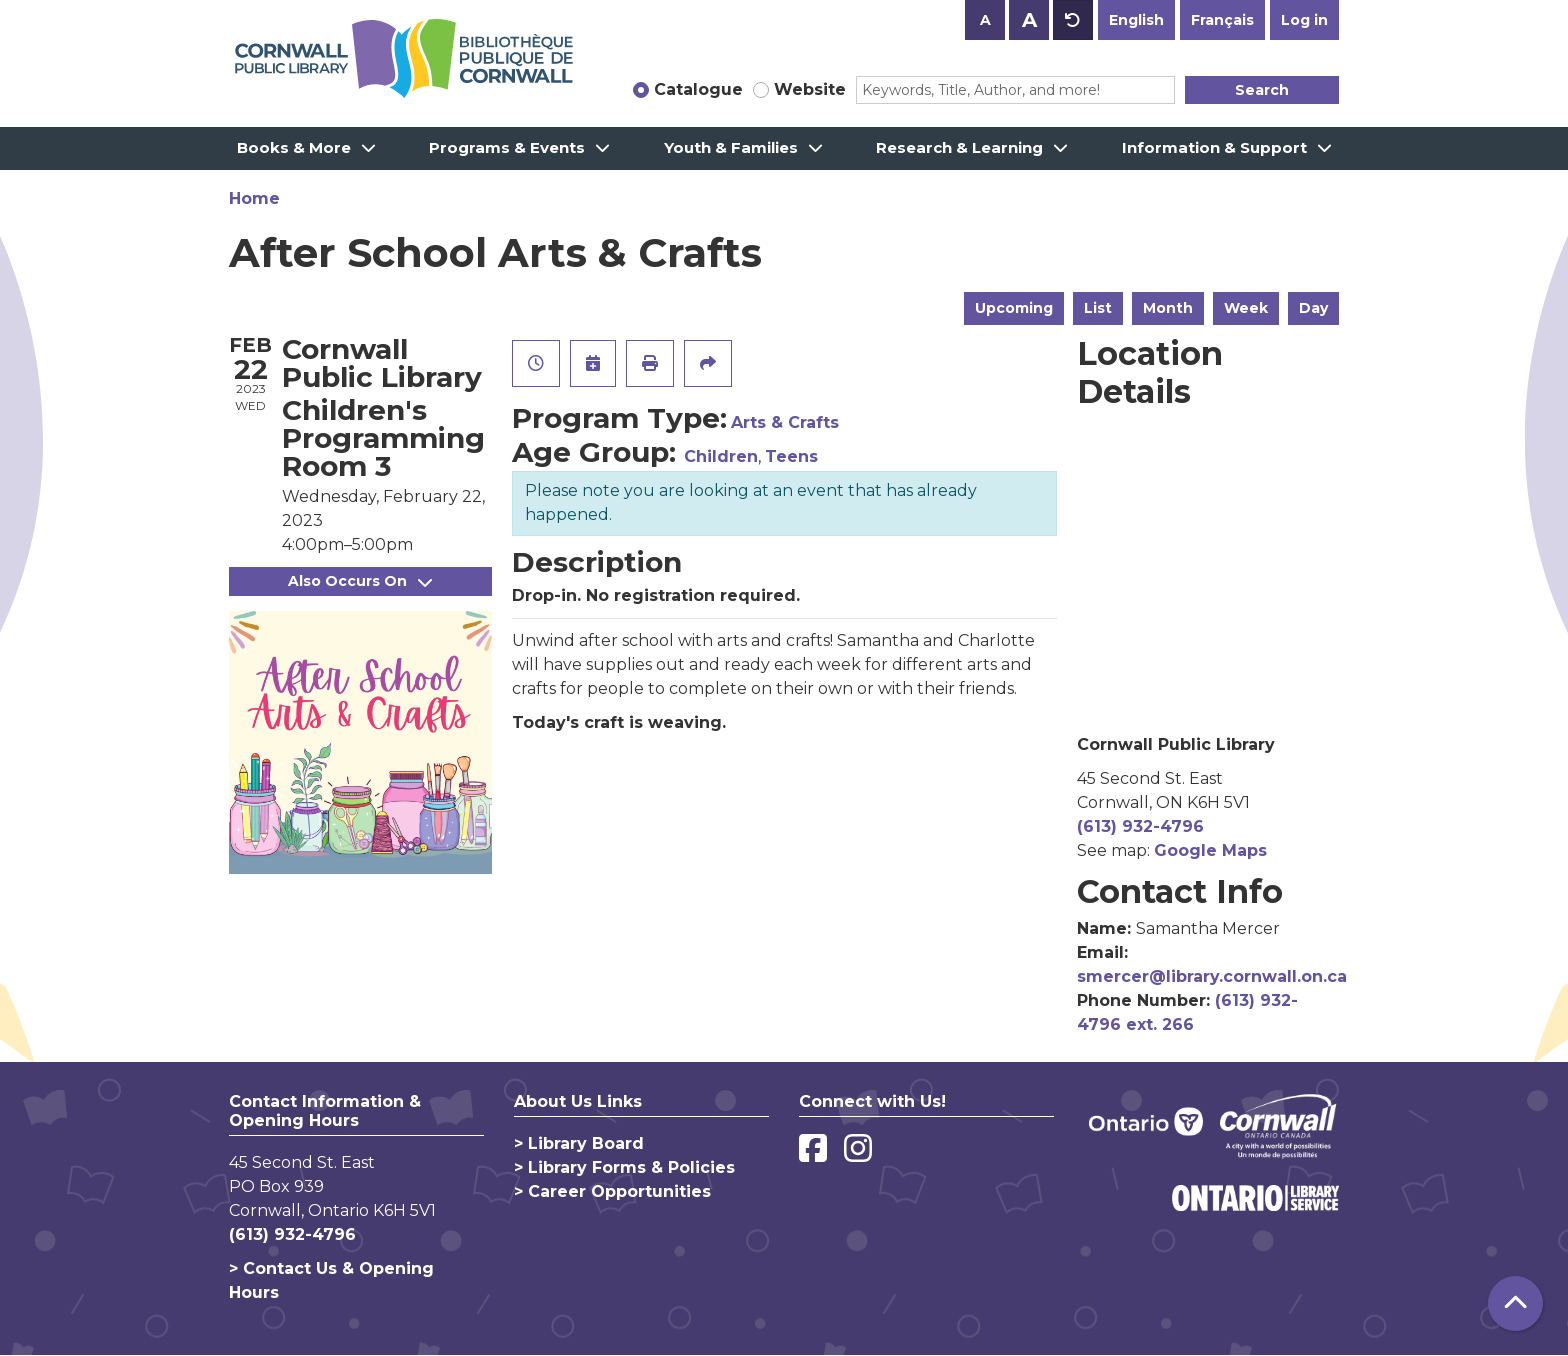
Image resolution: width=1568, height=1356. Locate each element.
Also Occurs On (360, 581)
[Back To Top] (1515, 1303)
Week (1246, 308)
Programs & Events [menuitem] (507, 147)
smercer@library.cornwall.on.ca (1212, 976)
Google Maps (1210, 850)
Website (810, 89)
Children (721, 456)
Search (1262, 90)
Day (1313, 308)
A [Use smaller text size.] (985, 20)
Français (1222, 20)
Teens (791, 456)
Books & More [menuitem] (294, 147)
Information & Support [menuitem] (1214, 147)
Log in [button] (1304, 20)
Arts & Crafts (785, 422)
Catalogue (698, 89)
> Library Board (579, 1143)
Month (1168, 308)
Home (254, 198)
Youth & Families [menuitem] (731, 147)
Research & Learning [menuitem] (959, 147)
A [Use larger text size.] (1029, 20)
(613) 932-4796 (1140, 826)
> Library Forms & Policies (624, 1167)
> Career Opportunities (612, 1191)
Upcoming (1014, 308)
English (1136, 20)
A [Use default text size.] (1073, 20)
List (1098, 308)
